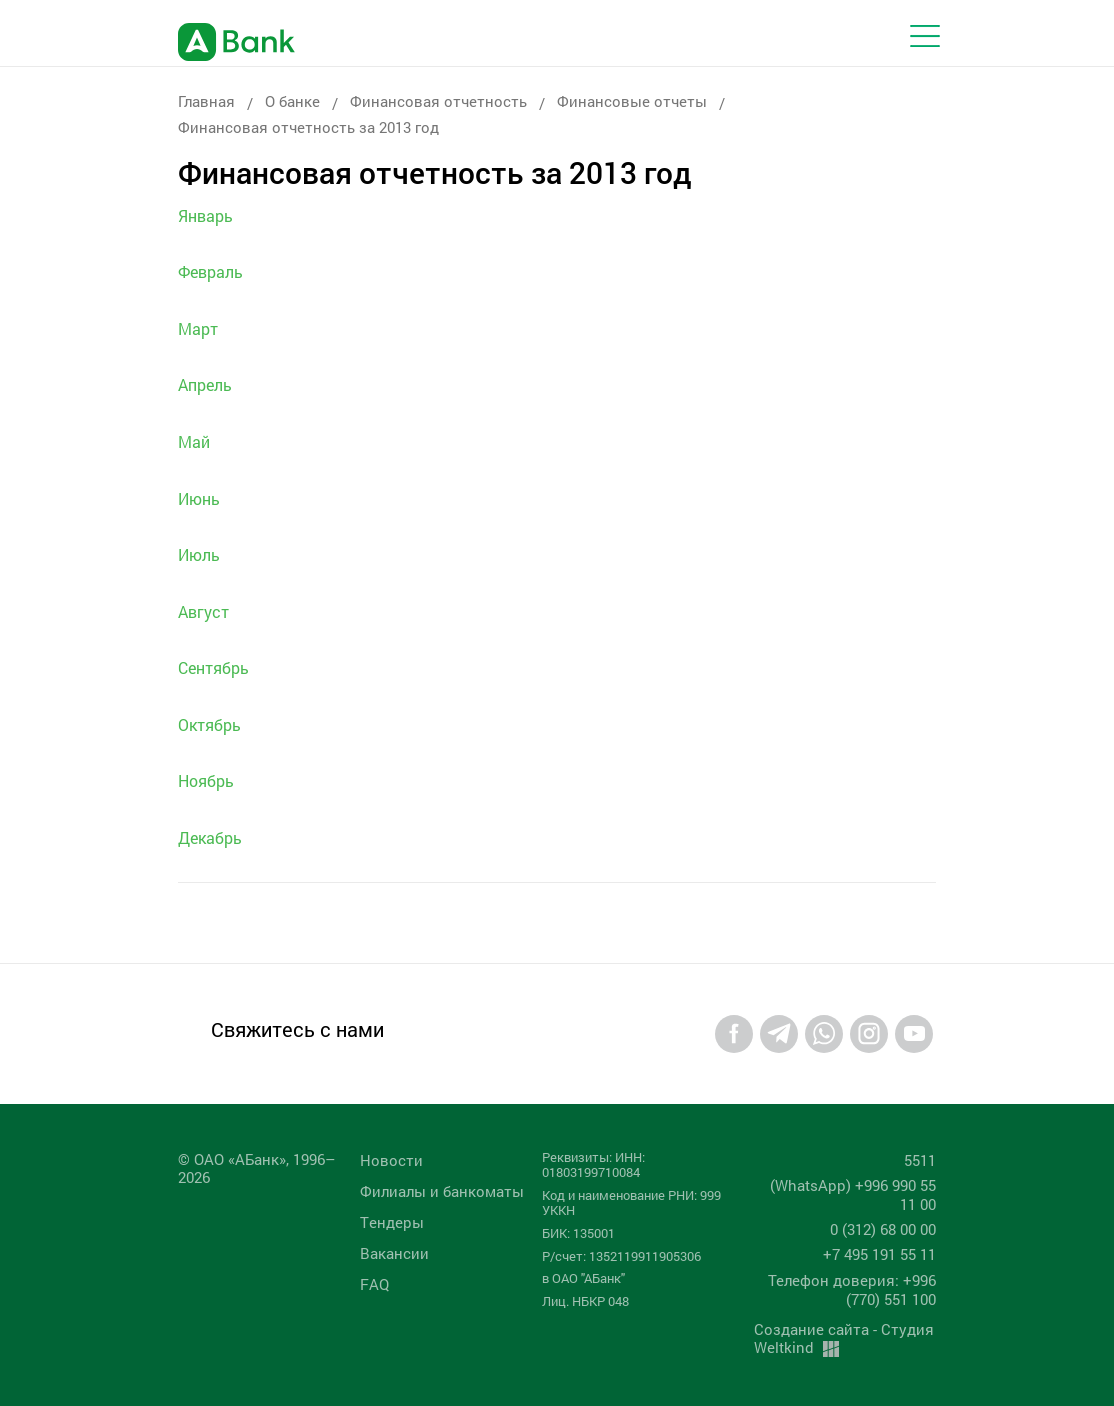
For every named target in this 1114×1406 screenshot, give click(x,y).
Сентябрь (213, 667)
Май (194, 441)
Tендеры (392, 1222)
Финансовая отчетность (438, 101)
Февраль (210, 271)
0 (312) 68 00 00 (883, 1229)
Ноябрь (206, 780)
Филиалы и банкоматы (442, 1191)
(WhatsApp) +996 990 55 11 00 (853, 1194)
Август (203, 611)
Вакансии (394, 1253)
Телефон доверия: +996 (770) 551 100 (852, 1289)
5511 (920, 1160)
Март (198, 328)
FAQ (374, 1284)
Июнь (199, 498)
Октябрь (209, 724)
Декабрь (210, 837)
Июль (199, 554)
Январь (205, 215)
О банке (292, 101)
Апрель (205, 384)
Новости (391, 1160)
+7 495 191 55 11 (879, 1254)
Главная (206, 101)
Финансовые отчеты (632, 101)
